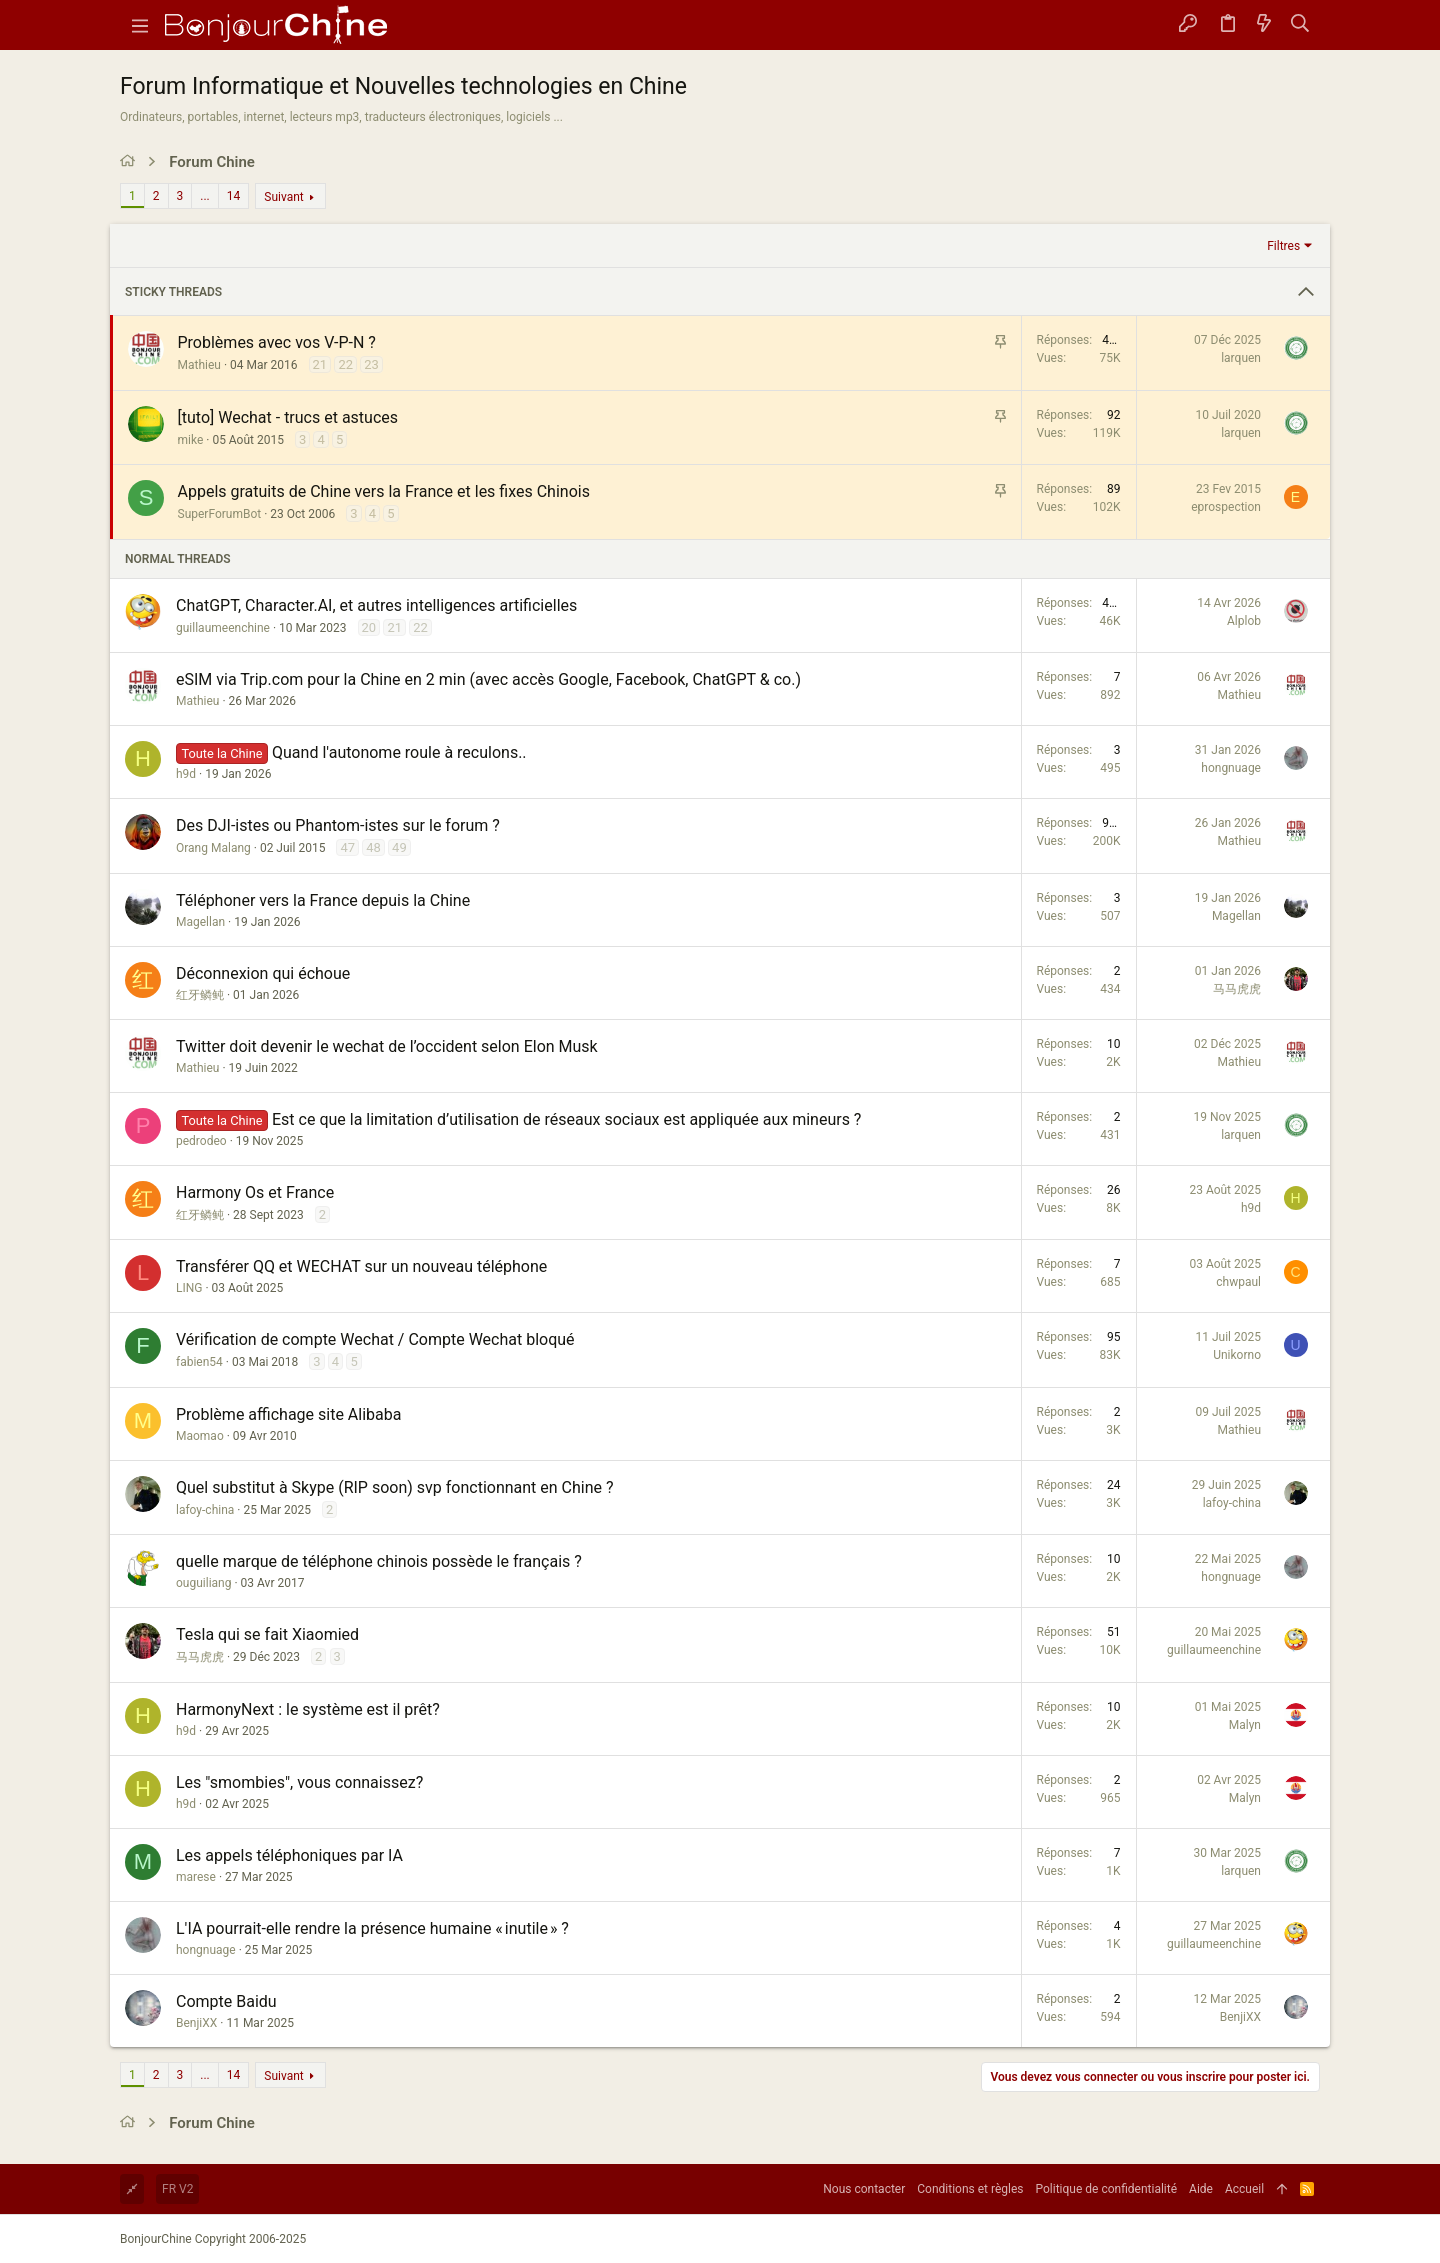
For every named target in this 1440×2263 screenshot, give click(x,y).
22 (345, 364)
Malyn (1245, 1725)
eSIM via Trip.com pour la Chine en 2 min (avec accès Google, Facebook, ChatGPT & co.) (488, 679)
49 (399, 847)
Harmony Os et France (255, 1192)
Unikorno (1237, 1355)
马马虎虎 (1237, 989)
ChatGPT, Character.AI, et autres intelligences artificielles (376, 605)
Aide (1201, 2189)
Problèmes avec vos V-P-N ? (277, 342)
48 (373, 847)
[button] (140, 25)
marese (196, 1877)
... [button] (205, 196)
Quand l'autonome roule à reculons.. (399, 752)
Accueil (1244, 2189)
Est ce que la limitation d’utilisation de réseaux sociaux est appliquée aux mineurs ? (566, 1119)
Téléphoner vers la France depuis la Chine (323, 900)
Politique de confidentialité (1107, 2189)
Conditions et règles (970, 2189)
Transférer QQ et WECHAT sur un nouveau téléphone (361, 1266)
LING (189, 1288)
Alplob (1244, 621)
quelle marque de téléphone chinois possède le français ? (379, 1561)
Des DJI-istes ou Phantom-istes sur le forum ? (338, 825)
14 (234, 196)
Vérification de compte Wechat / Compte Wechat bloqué (375, 1339)
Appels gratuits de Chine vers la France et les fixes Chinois (384, 491)
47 (347, 847)
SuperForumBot (220, 514)
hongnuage (1231, 768)
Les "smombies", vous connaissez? (299, 1782)
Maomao (200, 1436)
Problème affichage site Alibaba (288, 1414)
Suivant (283, 197)
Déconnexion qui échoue (263, 973)
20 (369, 627)
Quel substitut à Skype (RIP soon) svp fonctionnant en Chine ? (395, 1487)
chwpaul (1238, 1282)
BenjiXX (196, 2023)
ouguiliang (203, 1583)
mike (191, 440)
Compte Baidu (226, 2001)
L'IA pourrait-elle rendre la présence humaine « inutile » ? (372, 1928)
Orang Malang (213, 848)
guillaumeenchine (223, 628)
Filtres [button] (1283, 246)
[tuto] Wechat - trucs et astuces (288, 417)
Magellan (200, 922)
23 (371, 364)
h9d (186, 774)
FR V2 (177, 2189)
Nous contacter (864, 2189)
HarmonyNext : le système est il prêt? (308, 1709)
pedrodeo (201, 1141)
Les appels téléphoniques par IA (289, 1855)
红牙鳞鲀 (200, 995)
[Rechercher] (1300, 25)
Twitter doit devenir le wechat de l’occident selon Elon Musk (387, 1046)
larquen (1241, 358)
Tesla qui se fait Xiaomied (267, 1634)
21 (320, 364)
